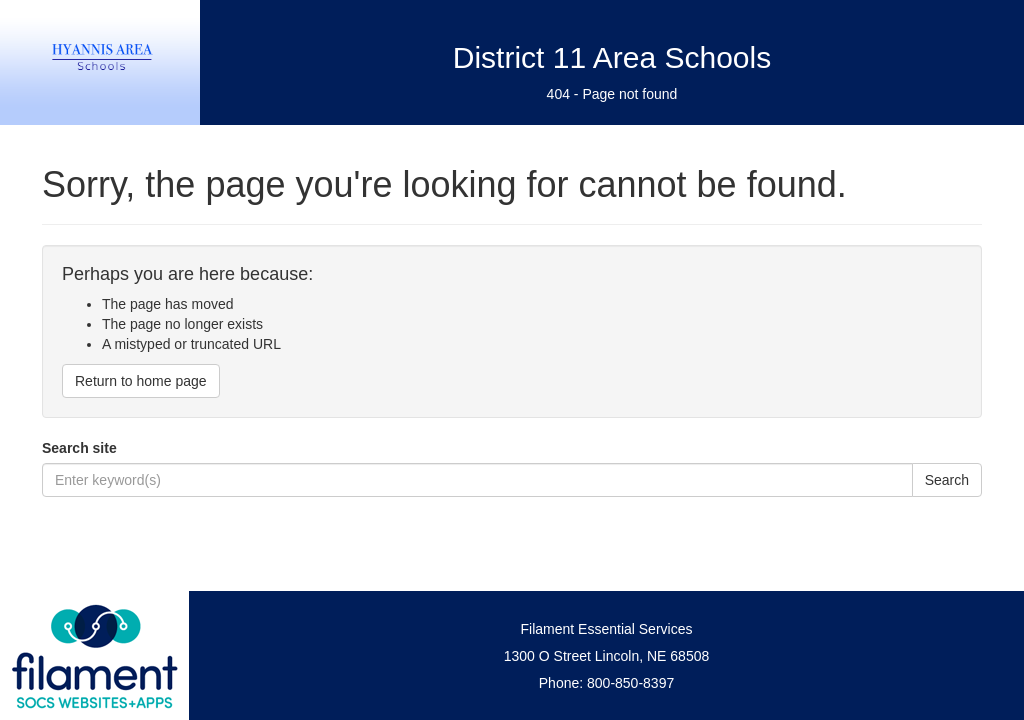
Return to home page (141, 381)
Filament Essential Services (607, 629)
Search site (79, 448)
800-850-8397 (630, 683)
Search (947, 480)
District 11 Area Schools (612, 57)
